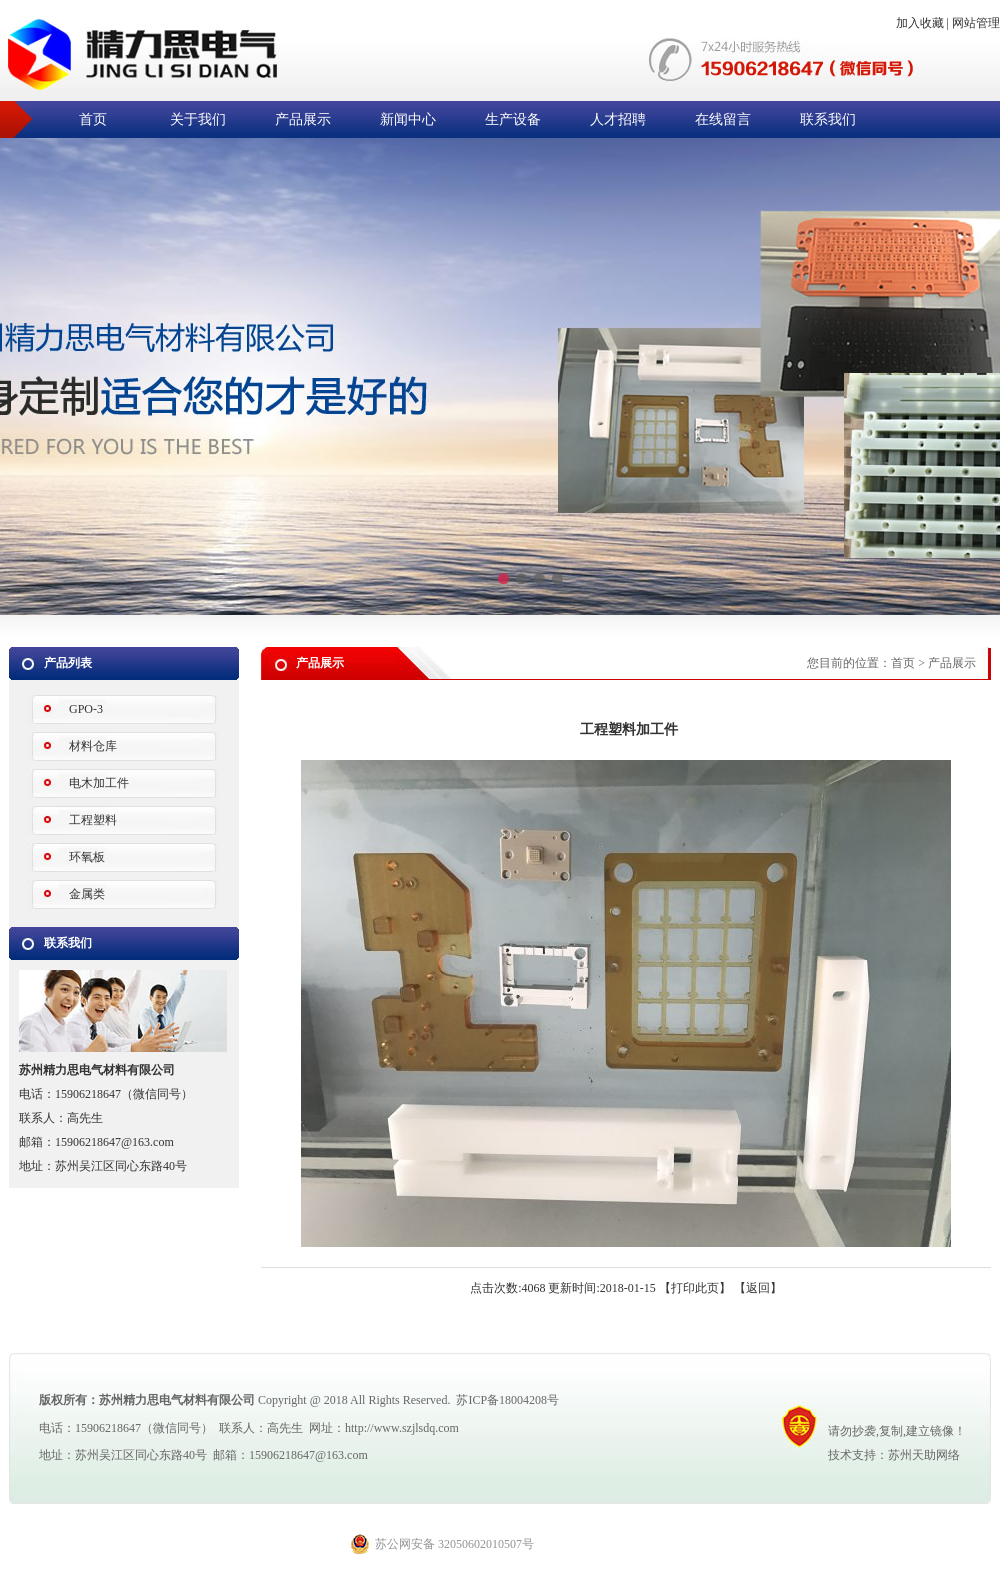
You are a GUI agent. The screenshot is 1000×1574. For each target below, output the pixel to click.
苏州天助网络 (924, 1455)
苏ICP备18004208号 (507, 1400)
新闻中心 (408, 119)
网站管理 (976, 23)
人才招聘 (618, 119)
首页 (93, 119)
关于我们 (198, 119)
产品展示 (303, 119)
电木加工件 (99, 783)
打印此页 (695, 1288)
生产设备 (513, 119)
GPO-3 (86, 709)
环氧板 (87, 857)
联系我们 (828, 119)
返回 (758, 1288)
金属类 (87, 894)
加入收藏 (920, 23)
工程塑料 (93, 820)
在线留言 (723, 119)
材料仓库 (93, 746)
